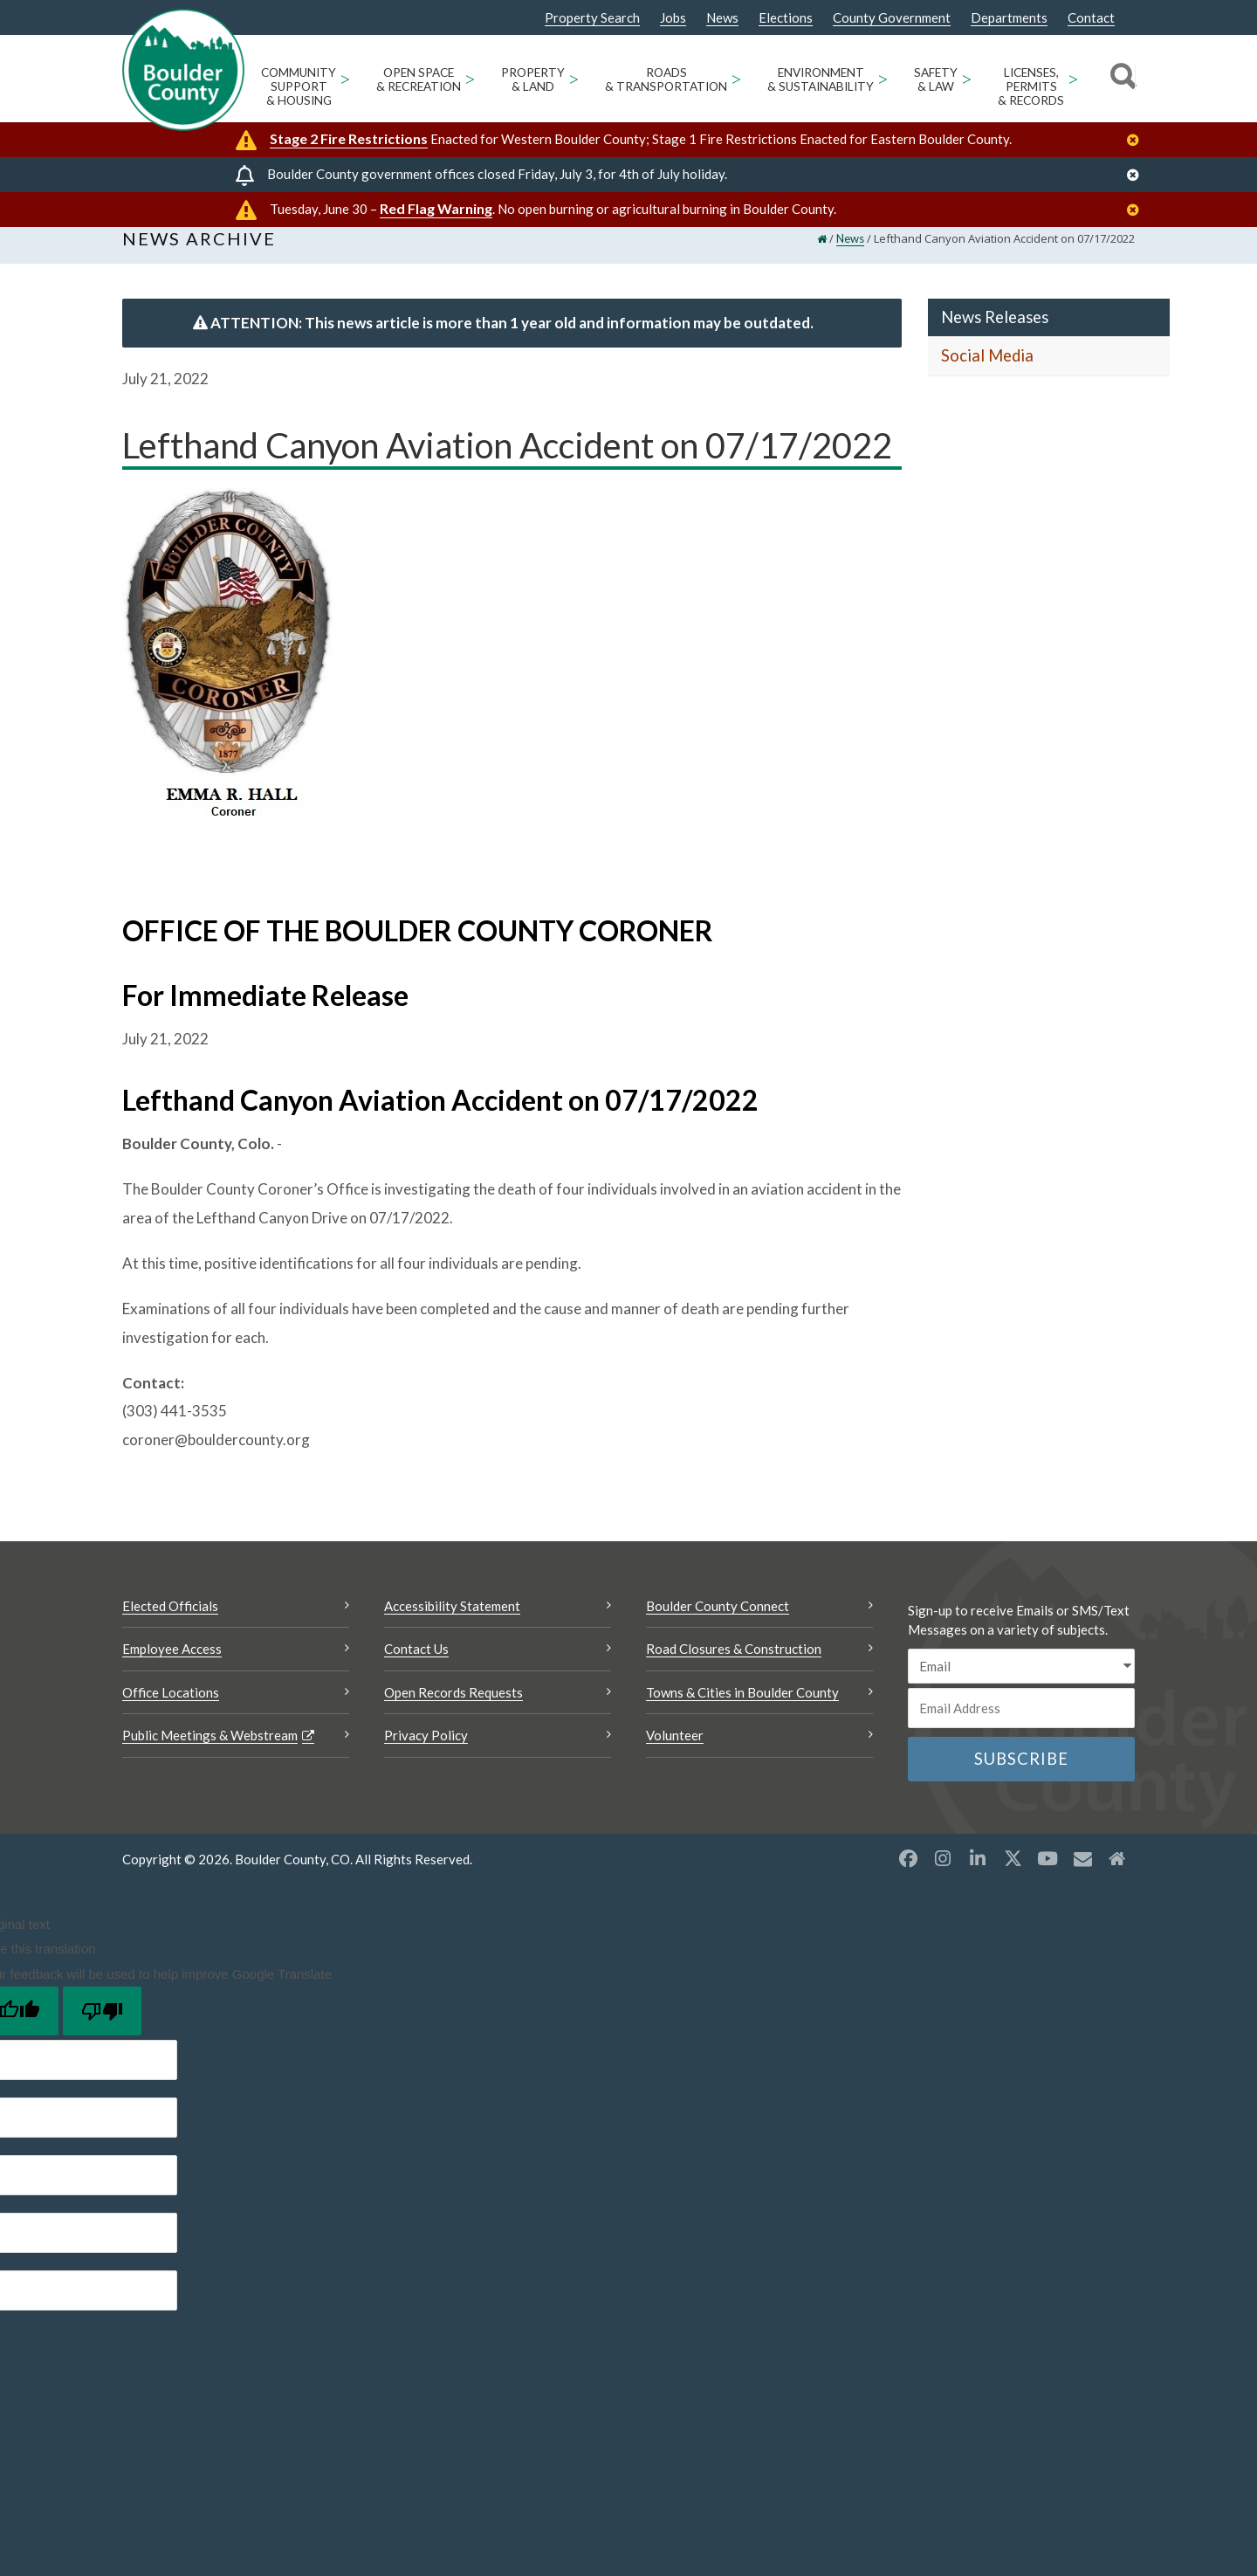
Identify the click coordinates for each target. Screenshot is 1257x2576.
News (722, 17)
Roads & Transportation (666, 79)
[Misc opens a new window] (1082, 1874)
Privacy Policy (426, 1752)
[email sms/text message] (1021, 1683)
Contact (1091, 17)
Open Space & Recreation (418, 79)
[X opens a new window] (1012, 1874)
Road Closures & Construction (733, 1666)
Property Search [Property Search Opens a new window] (592, 18)
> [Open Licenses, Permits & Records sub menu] (1073, 78)
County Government (892, 17)
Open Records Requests (453, 1709)
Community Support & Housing (298, 86)
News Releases (994, 333)
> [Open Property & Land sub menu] (573, 78)
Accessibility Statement (452, 1622)
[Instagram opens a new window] (942, 1874)
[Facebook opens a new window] (907, 1874)
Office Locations (170, 1709)
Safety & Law (936, 79)
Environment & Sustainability (820, 79)
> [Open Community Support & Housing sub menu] (345, 78)
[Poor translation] (102, 2028)
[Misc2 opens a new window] (1117, 1874)
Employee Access (172, 1666)
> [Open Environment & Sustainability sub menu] (883, 78)
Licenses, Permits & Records (1031, 86)
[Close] (1137, 140)
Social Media (987, 372)
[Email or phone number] (1021, 1725)
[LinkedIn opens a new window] (977, 1874)
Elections (786, 17)
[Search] (1120, 78)
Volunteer (675, 1752)
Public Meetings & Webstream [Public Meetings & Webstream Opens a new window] (210, 1752)
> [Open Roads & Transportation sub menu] (736, 78)
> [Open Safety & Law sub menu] (966, 78)
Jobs (673, 17)
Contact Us (416, 1666)
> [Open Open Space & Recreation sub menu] (470, 78)
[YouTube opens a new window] (1047, 1874)
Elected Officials (170, 1622)
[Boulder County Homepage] (183, 70)
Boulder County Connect (717, 1622)
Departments (1009, 17)
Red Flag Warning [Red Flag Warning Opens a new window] (436, 208)
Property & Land (533, 79)
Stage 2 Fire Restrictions (349, 138)
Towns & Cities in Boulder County (742, 1709)
